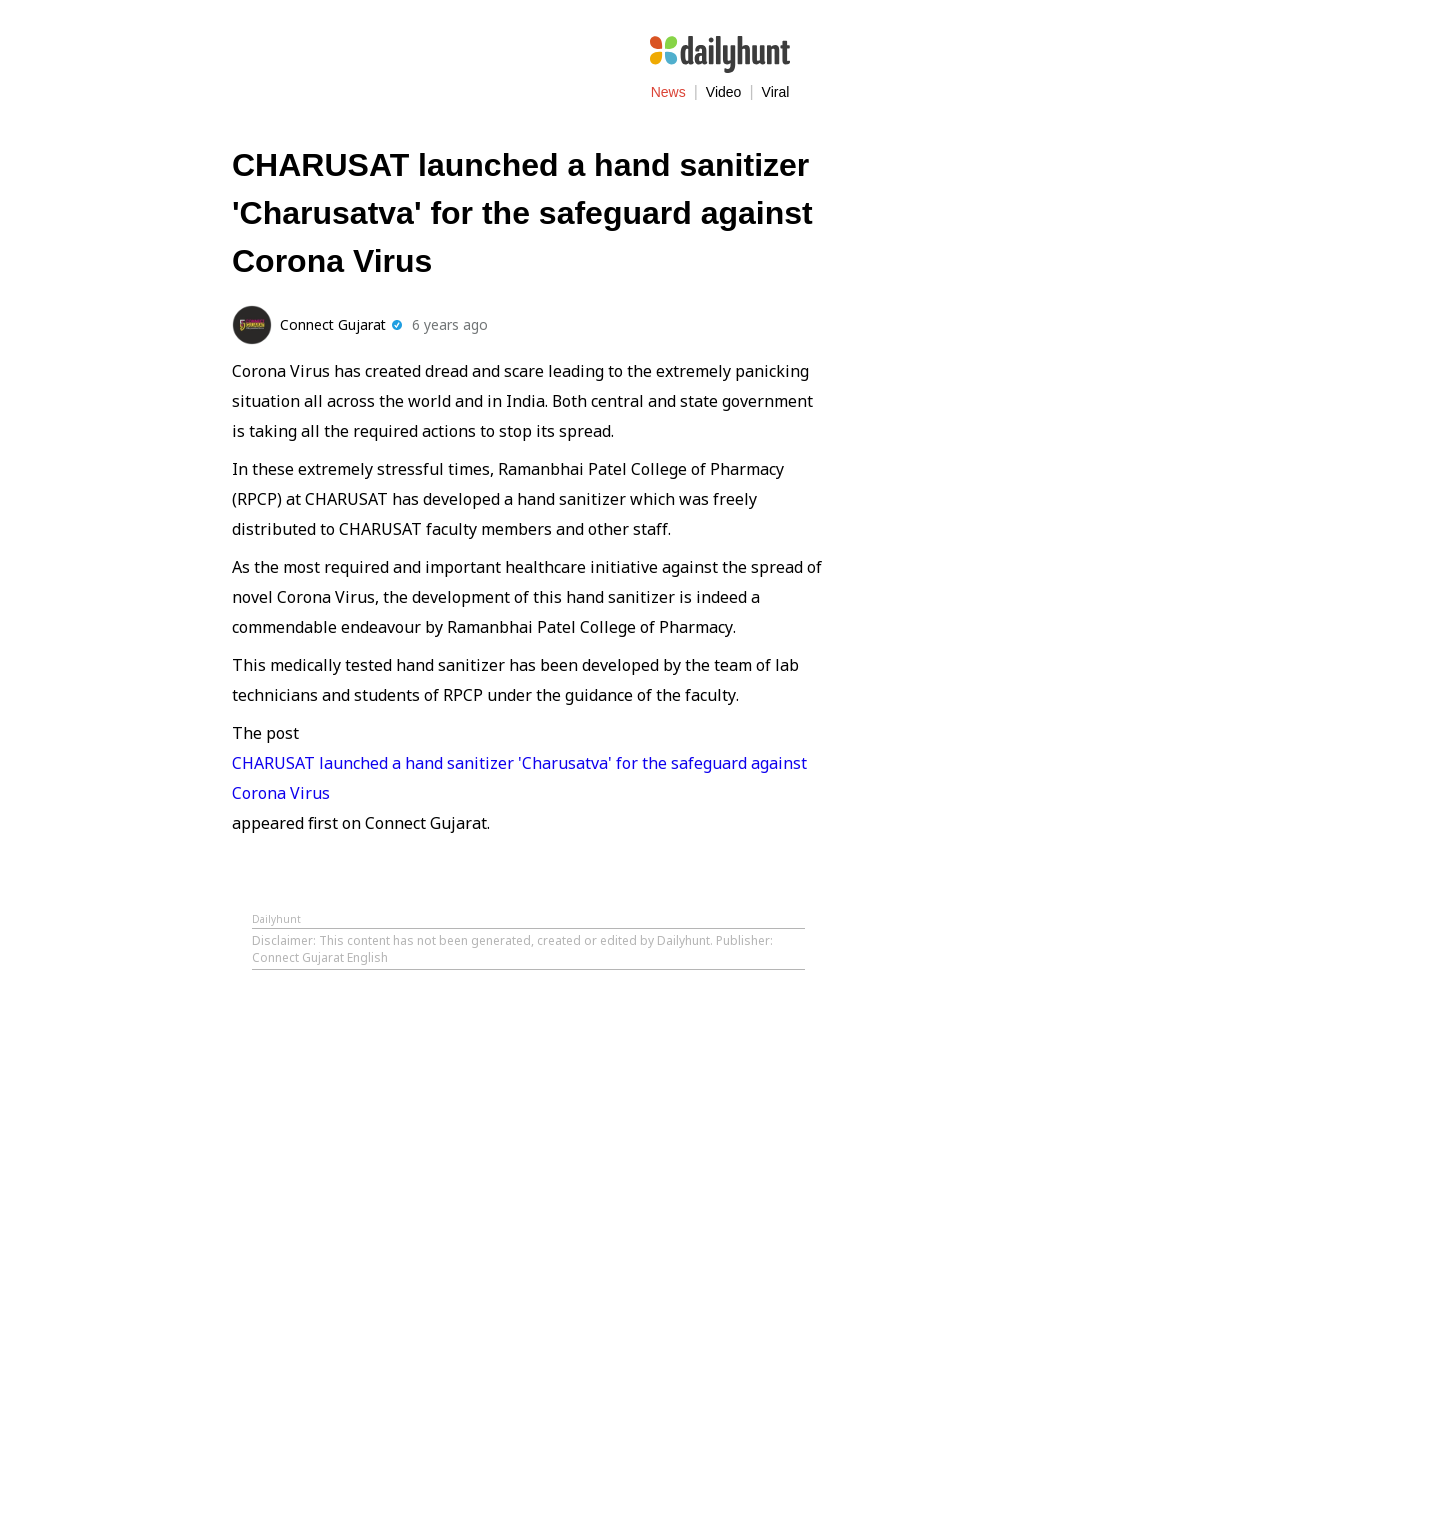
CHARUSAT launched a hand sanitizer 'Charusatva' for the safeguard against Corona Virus (519, 778)
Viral (776, 92)
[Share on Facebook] (725, 323)
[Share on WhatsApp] (807, 323)
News (668, 92)
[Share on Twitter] (766, 323)
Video (724, 92)
